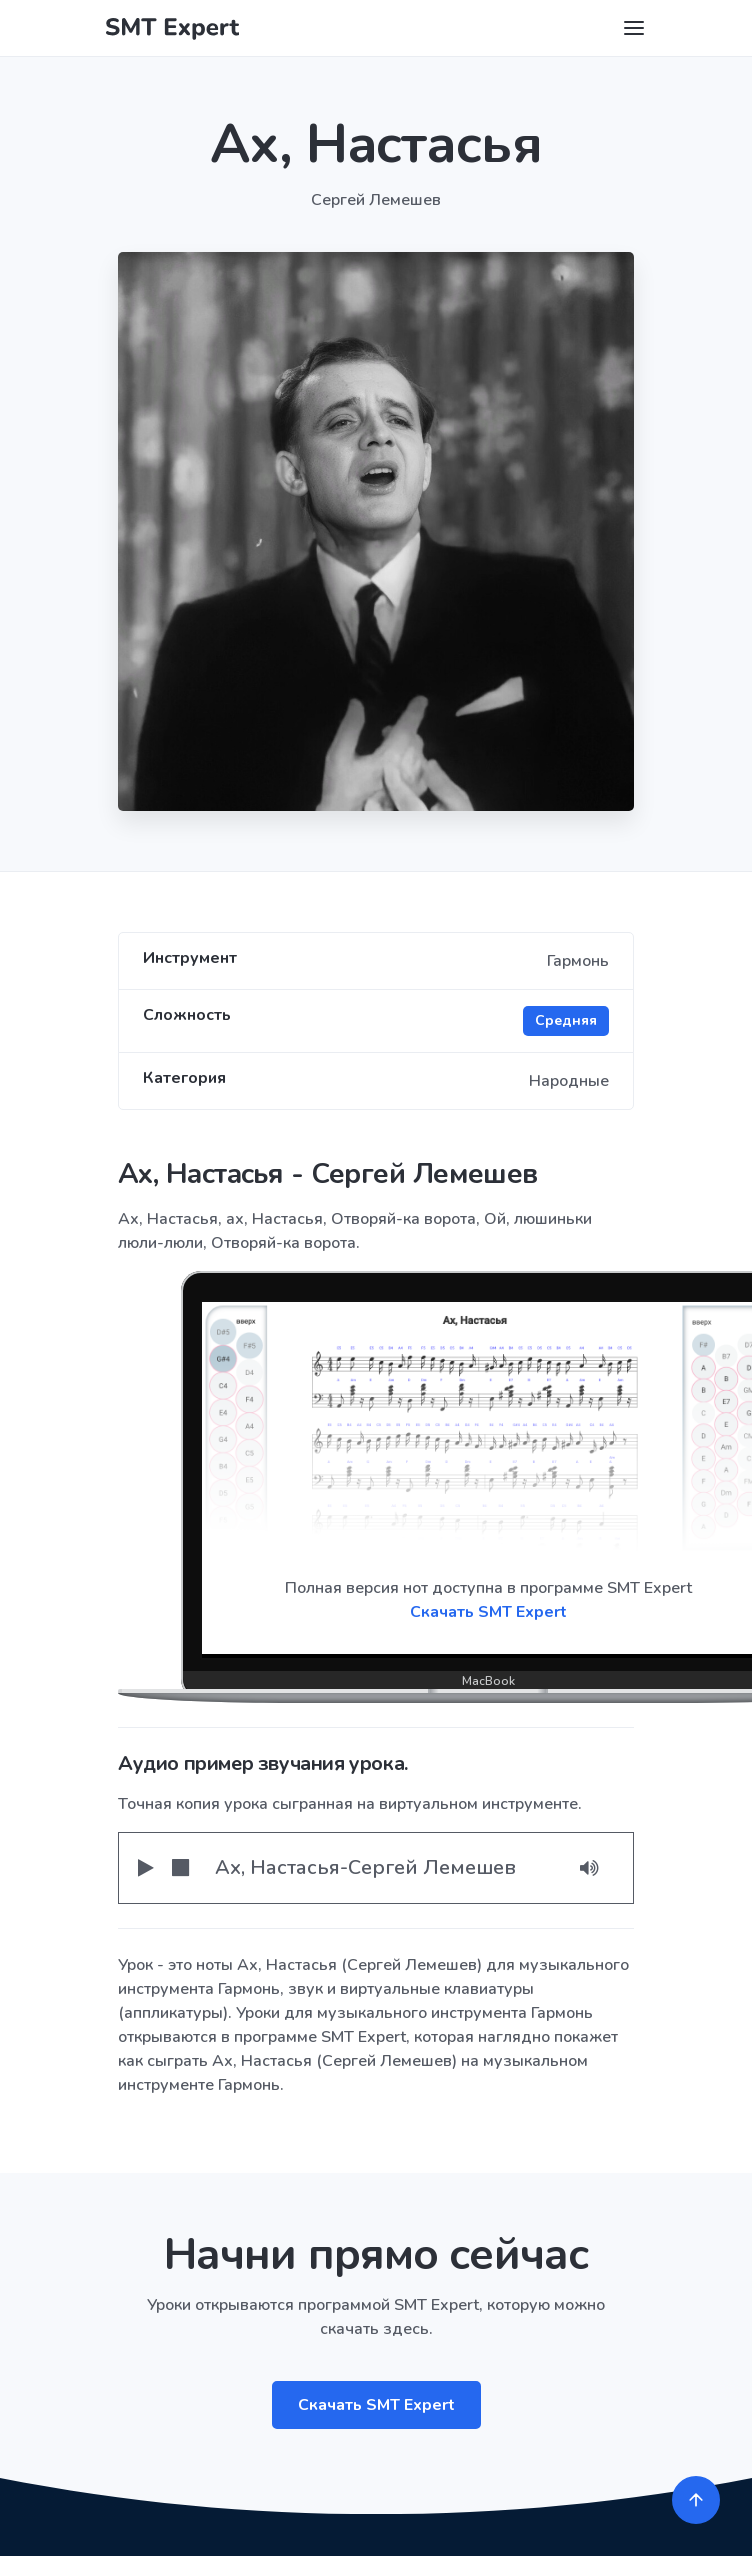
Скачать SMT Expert (376, 2405)
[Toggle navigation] (634, 28)
